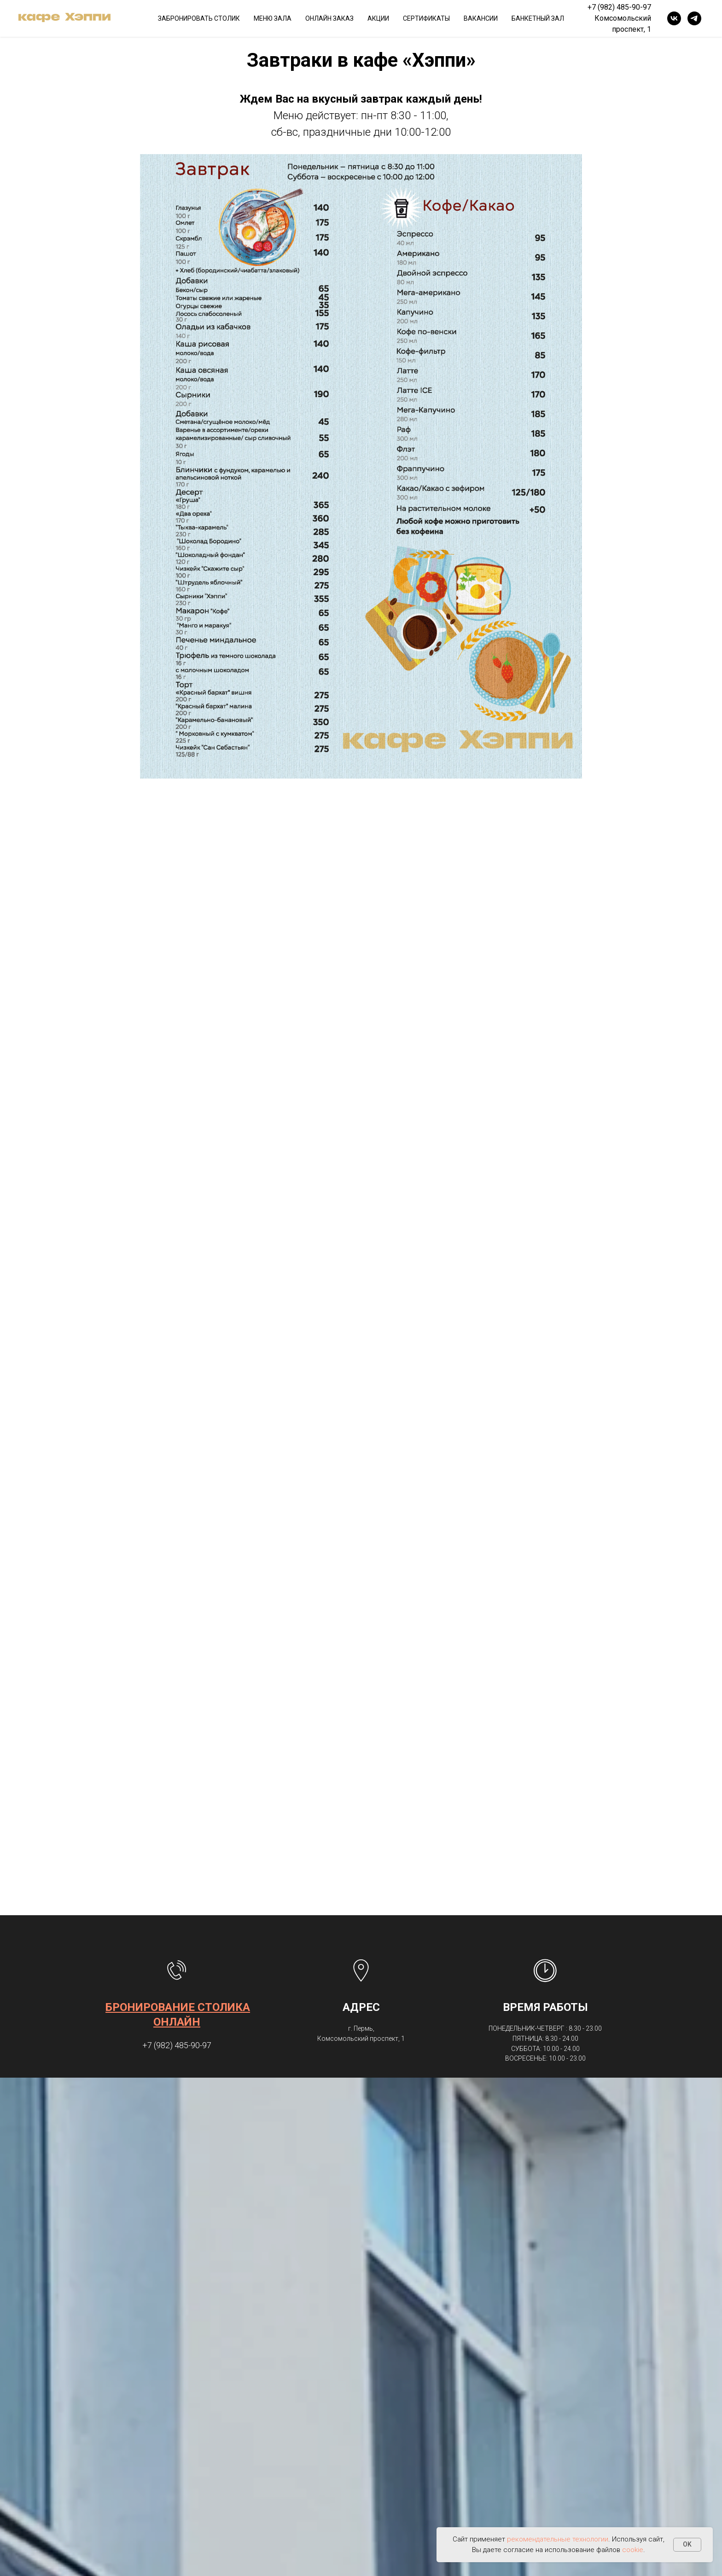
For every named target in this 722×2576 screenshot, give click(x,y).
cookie (632, 2550)
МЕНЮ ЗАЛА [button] (272, 18)
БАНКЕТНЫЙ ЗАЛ (538, 18)
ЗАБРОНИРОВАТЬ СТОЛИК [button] (199, 18)
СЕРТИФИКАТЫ (426, 18)
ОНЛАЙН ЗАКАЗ (329, 18)
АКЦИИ (378, 18)
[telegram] (694, 18)
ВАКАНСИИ (481, 18)
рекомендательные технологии (557, 2539)
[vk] (674, 18)
